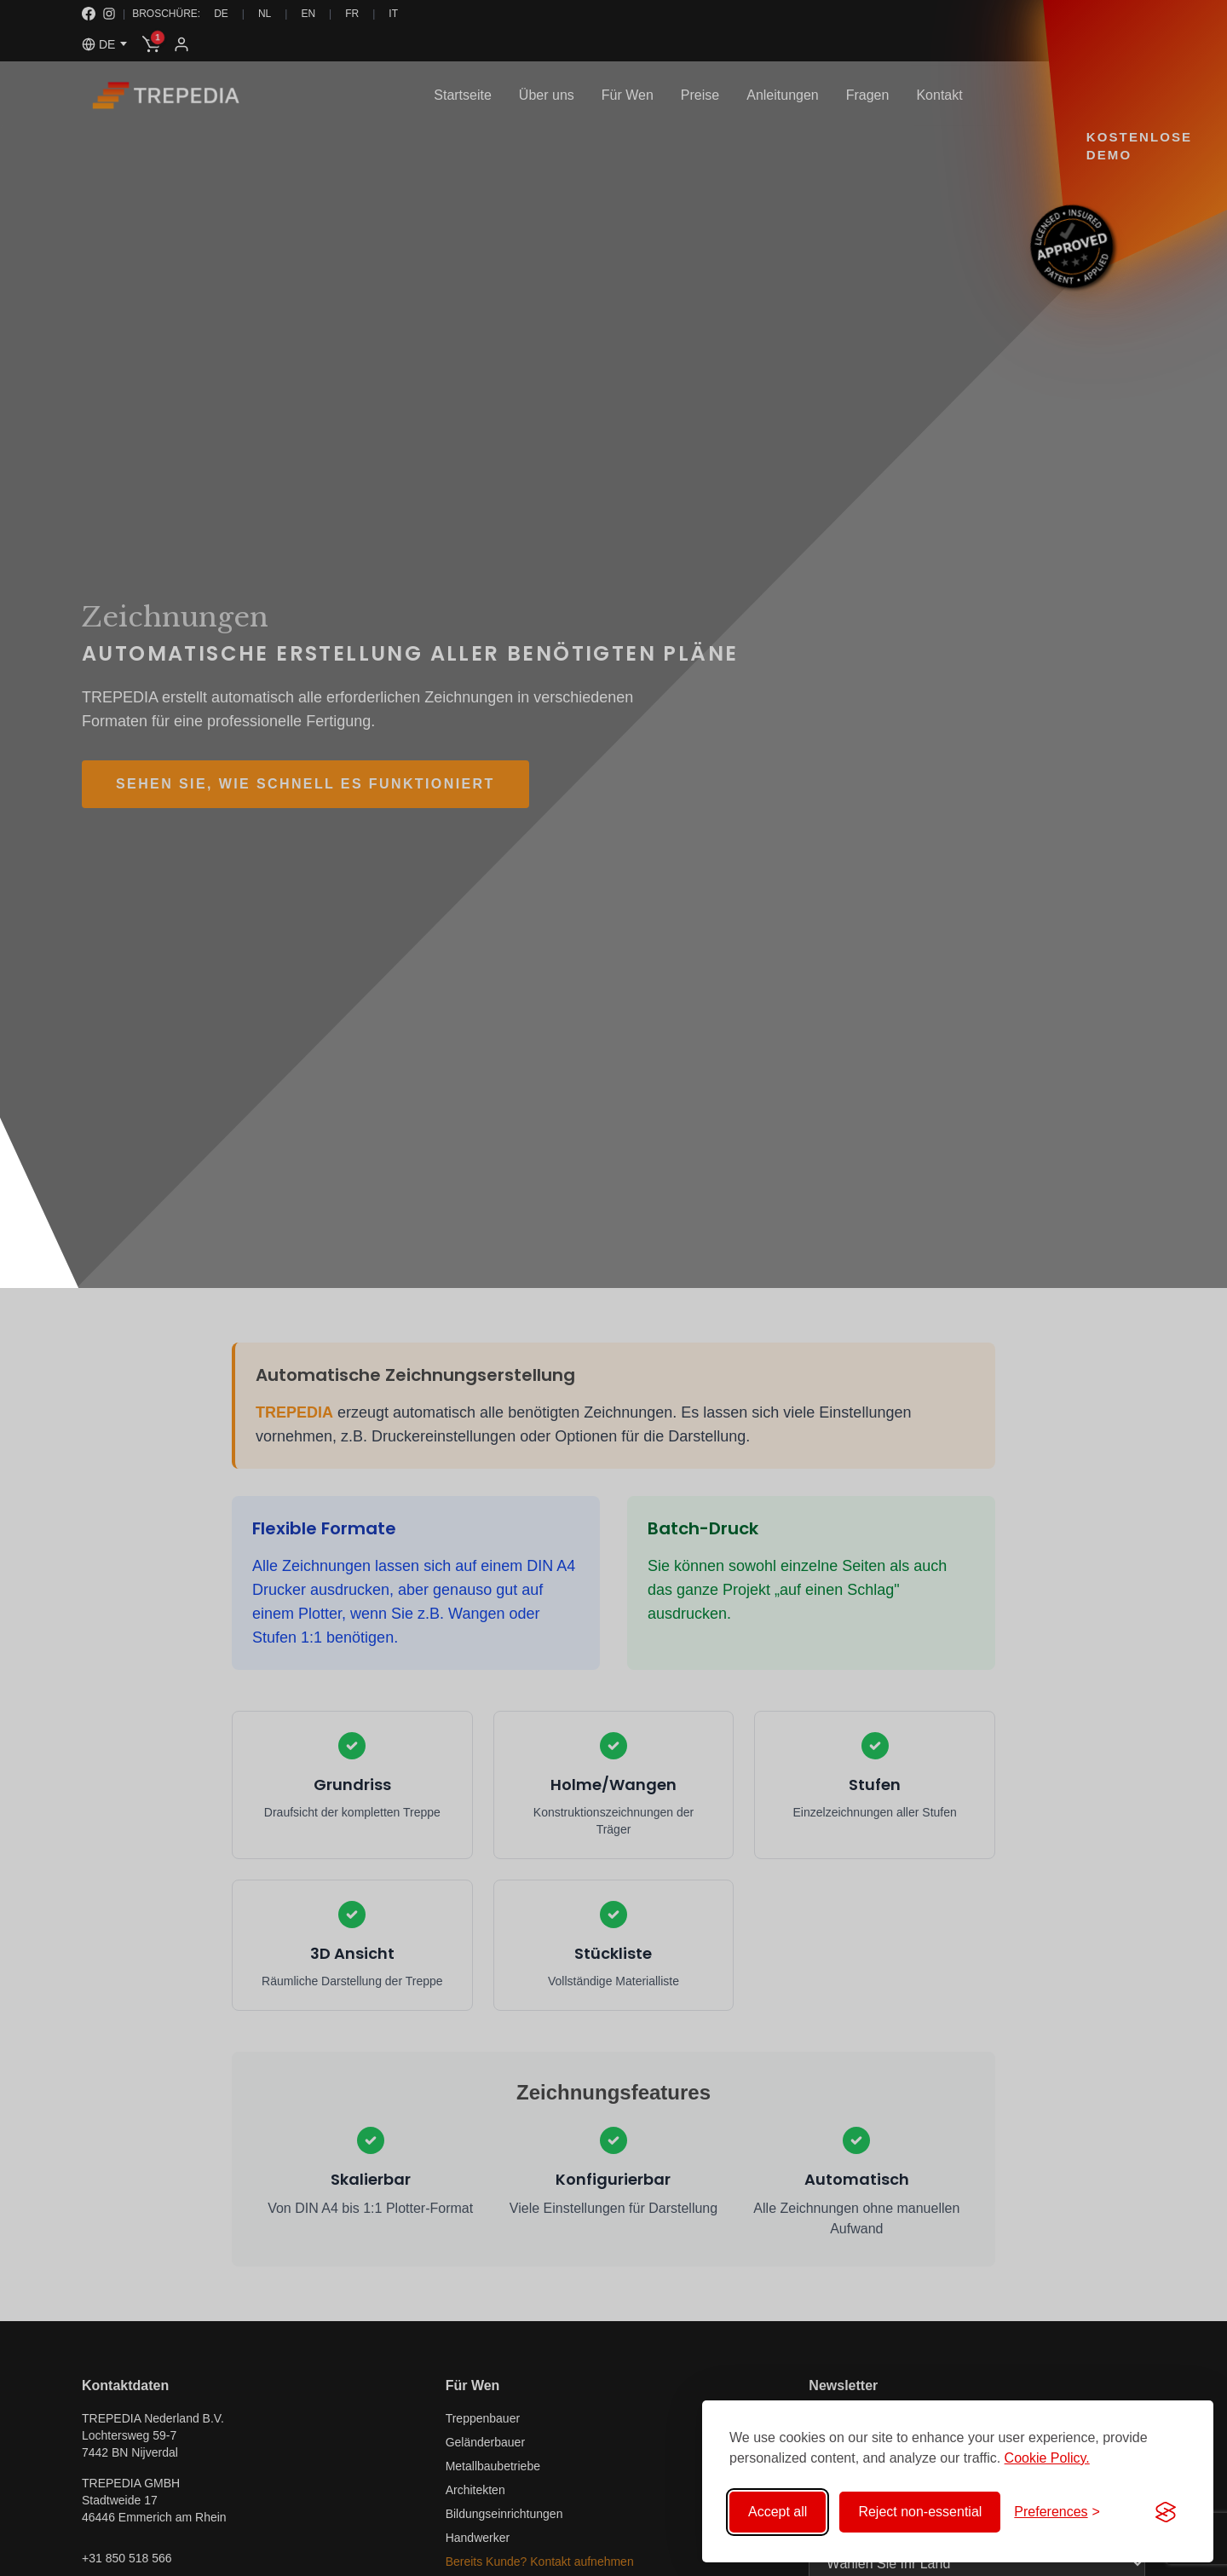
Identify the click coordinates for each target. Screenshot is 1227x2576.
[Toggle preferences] (1057, 2512)
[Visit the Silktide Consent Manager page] (1165, 2512)
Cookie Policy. (1047, 2458)
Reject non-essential (920, 2511)
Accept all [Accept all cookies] (777, 2511)
